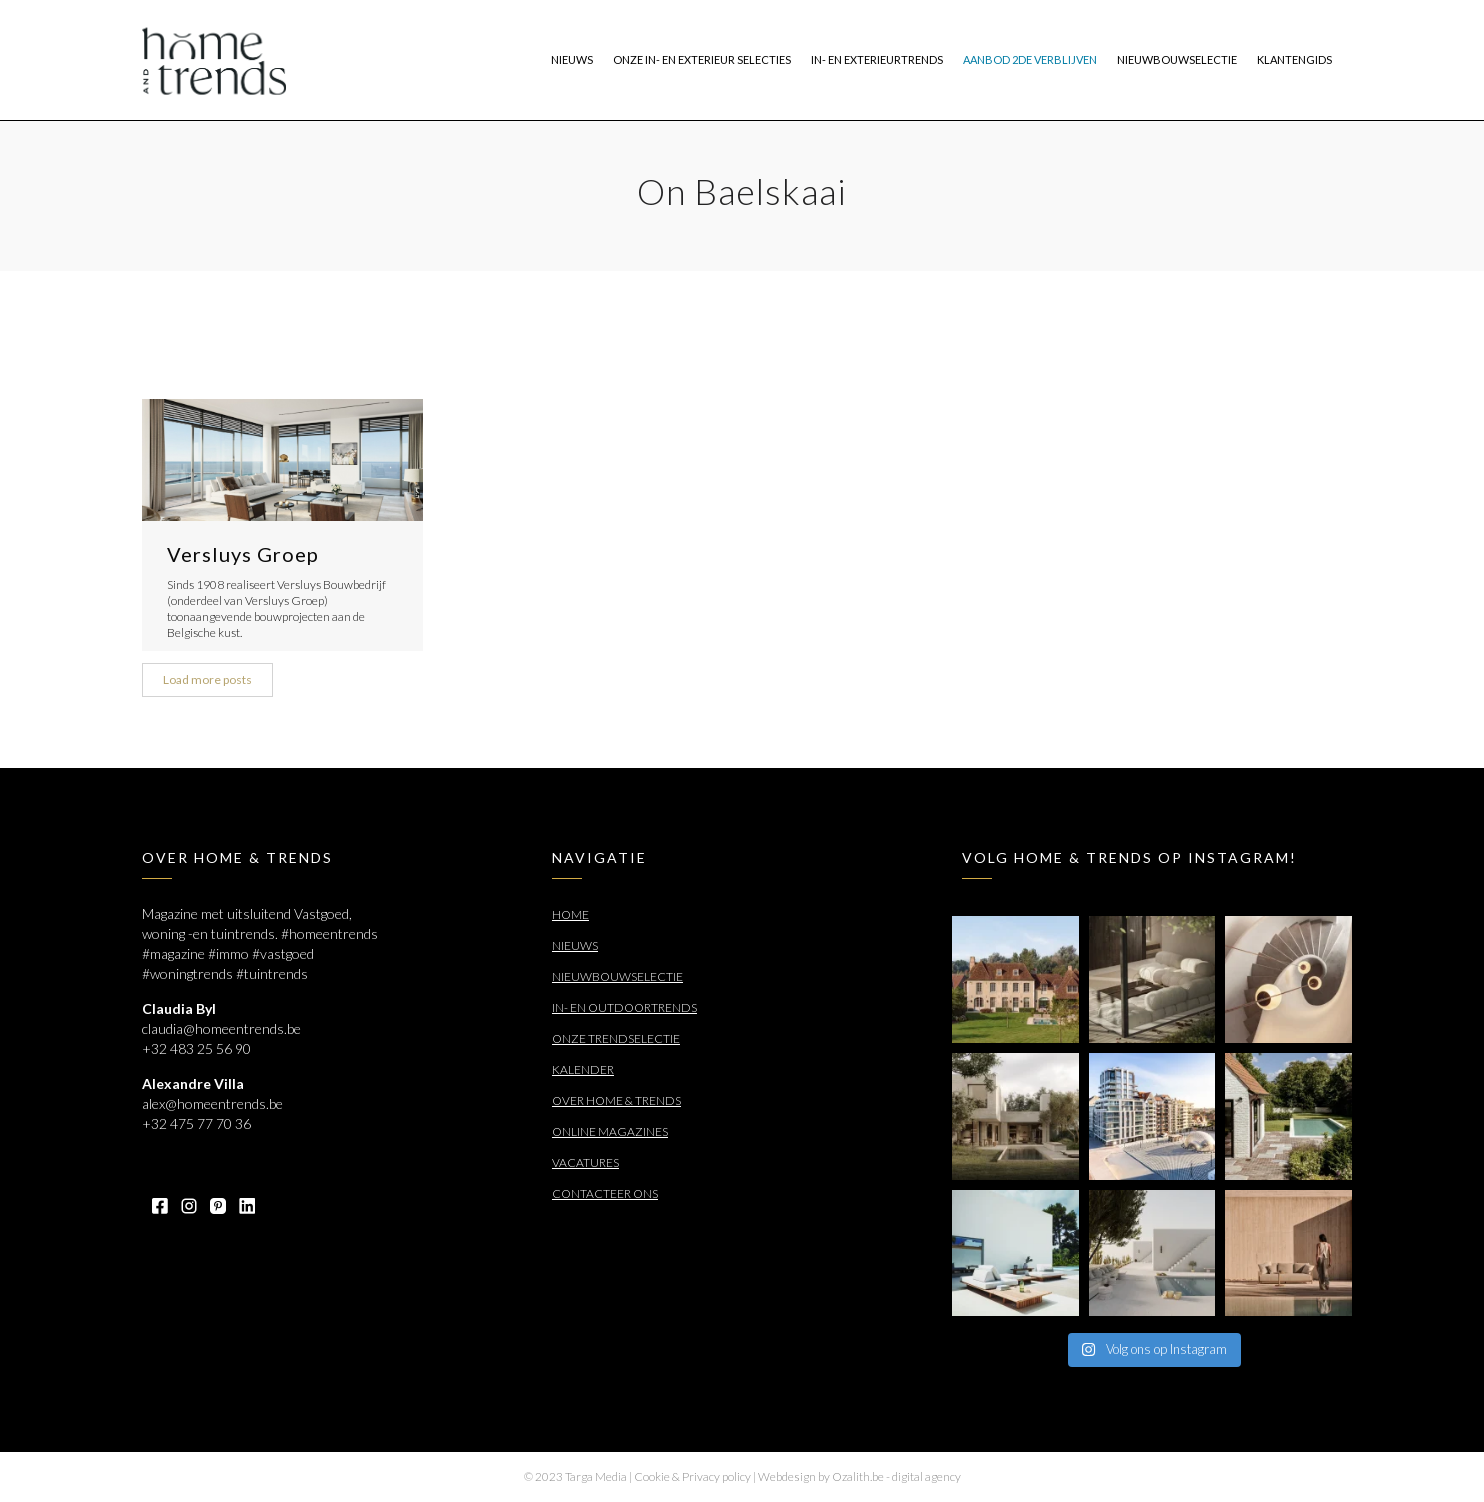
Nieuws (575, 945)
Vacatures (585, 1162)
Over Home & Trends (616, 1100)
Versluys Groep (243, 554)
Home (570, 914)
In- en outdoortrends (624, 1007)
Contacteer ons (605, 1193)
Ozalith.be (858, 1476)
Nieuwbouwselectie (617, 976)
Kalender (583, 1069)
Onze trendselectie (616, 1038)
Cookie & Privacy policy (692, 1476)
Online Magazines (610, 1131)
